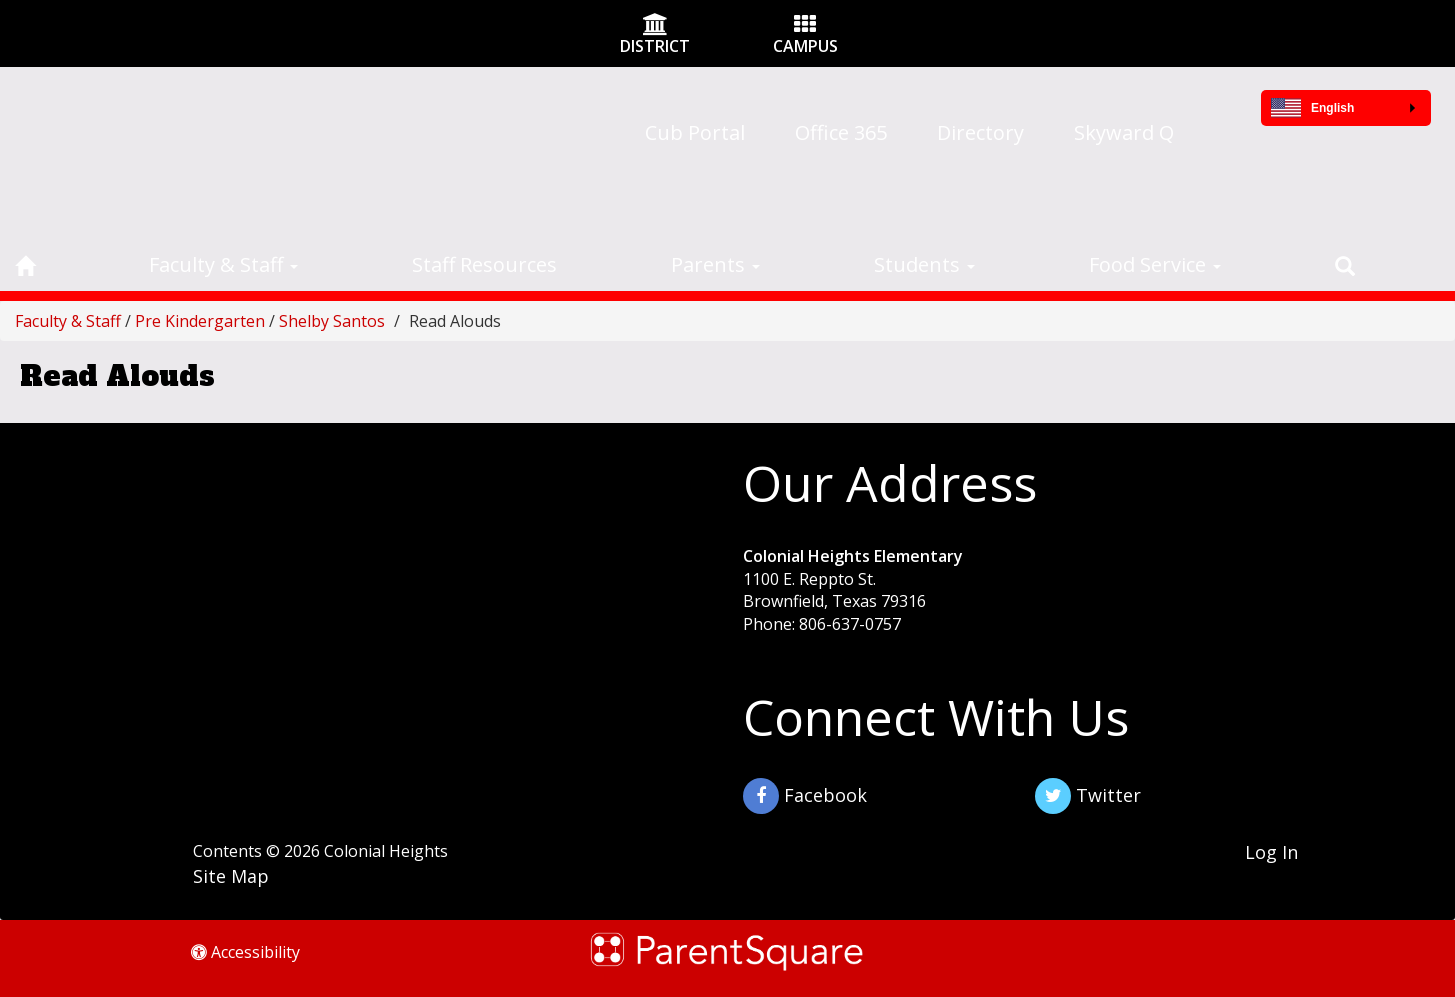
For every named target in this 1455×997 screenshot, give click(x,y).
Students (924, 264)
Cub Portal (695, 132)
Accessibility (245, 952)
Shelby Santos (332, 321)
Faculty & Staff (223, 264)
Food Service (1155, 264)
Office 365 (841, 132)
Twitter (1088, 796)
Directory (980, 132)
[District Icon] (655, 26)
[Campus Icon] (805, 26)
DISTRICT (655, 46)
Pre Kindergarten (200, 321)
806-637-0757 (850, 624)
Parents (715, 264)
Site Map (231, 876)
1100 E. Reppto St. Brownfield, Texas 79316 (834, 590)
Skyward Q (1124, 132)
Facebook (805, 796)
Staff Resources (484, 264)
